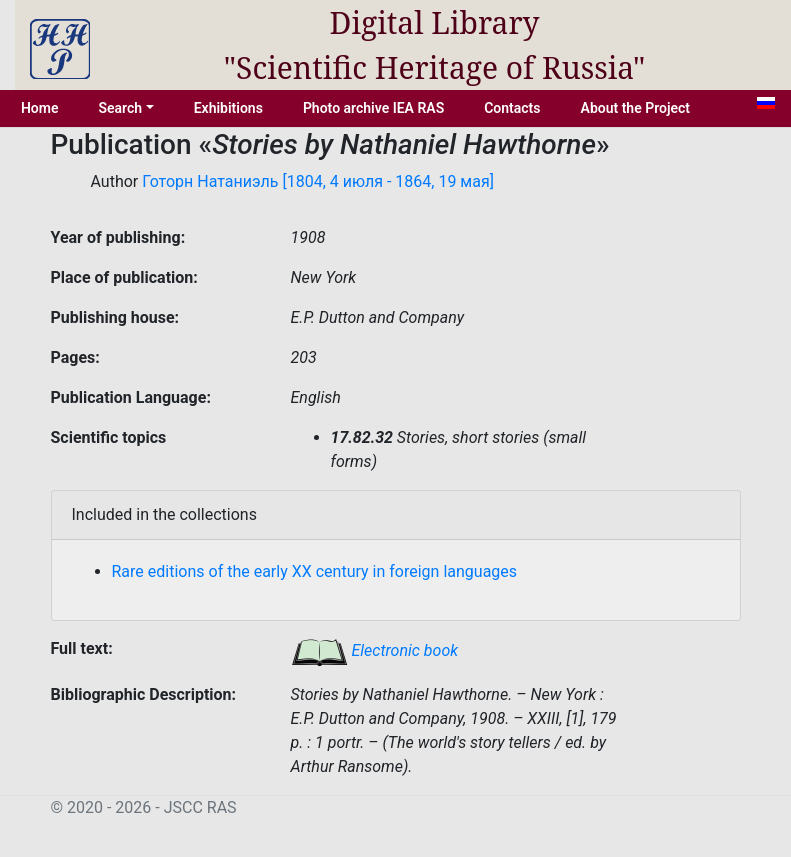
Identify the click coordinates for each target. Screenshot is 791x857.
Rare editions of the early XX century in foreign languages (315, 571)
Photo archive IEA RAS (373, 108)
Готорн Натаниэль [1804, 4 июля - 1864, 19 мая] (318, 181)
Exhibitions (228, 108)
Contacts (512, 108)
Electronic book (375, 650)
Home (40, 108)
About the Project (636, 108)
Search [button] (120, 108)
